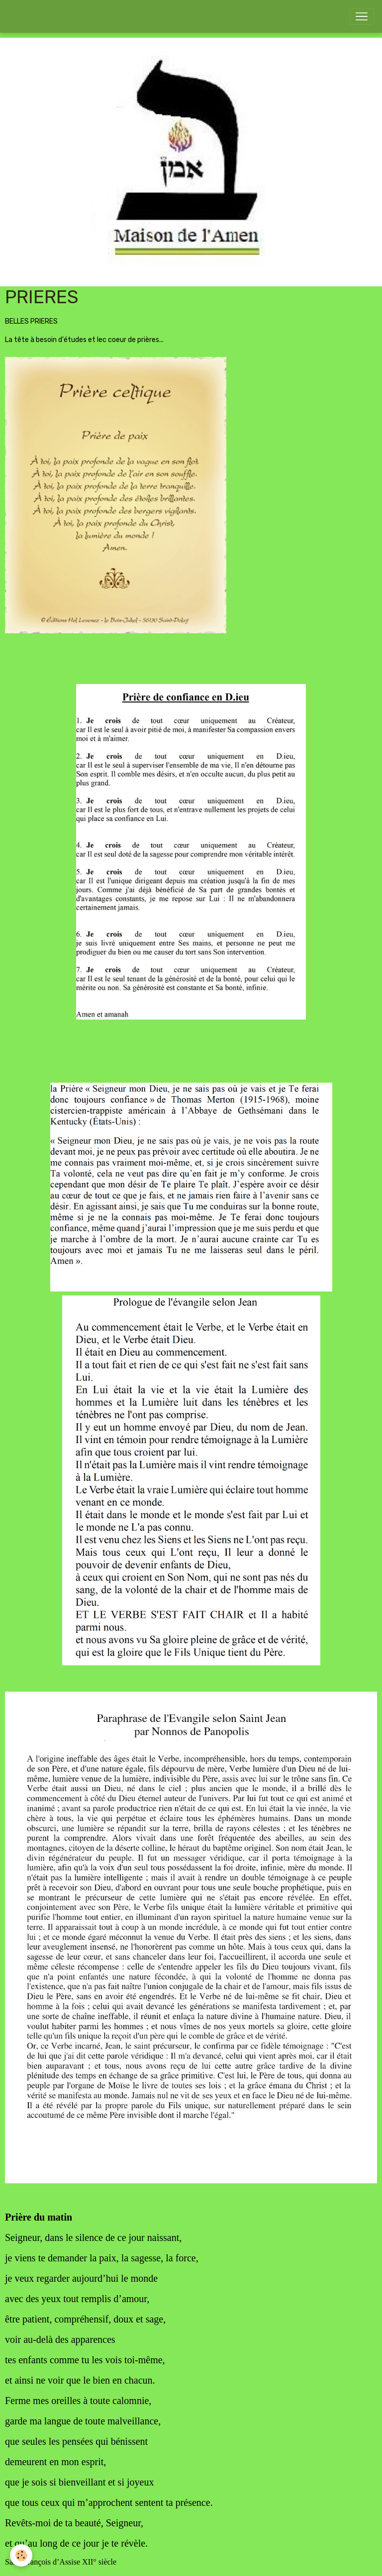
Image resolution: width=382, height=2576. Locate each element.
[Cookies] (21, 2555)
